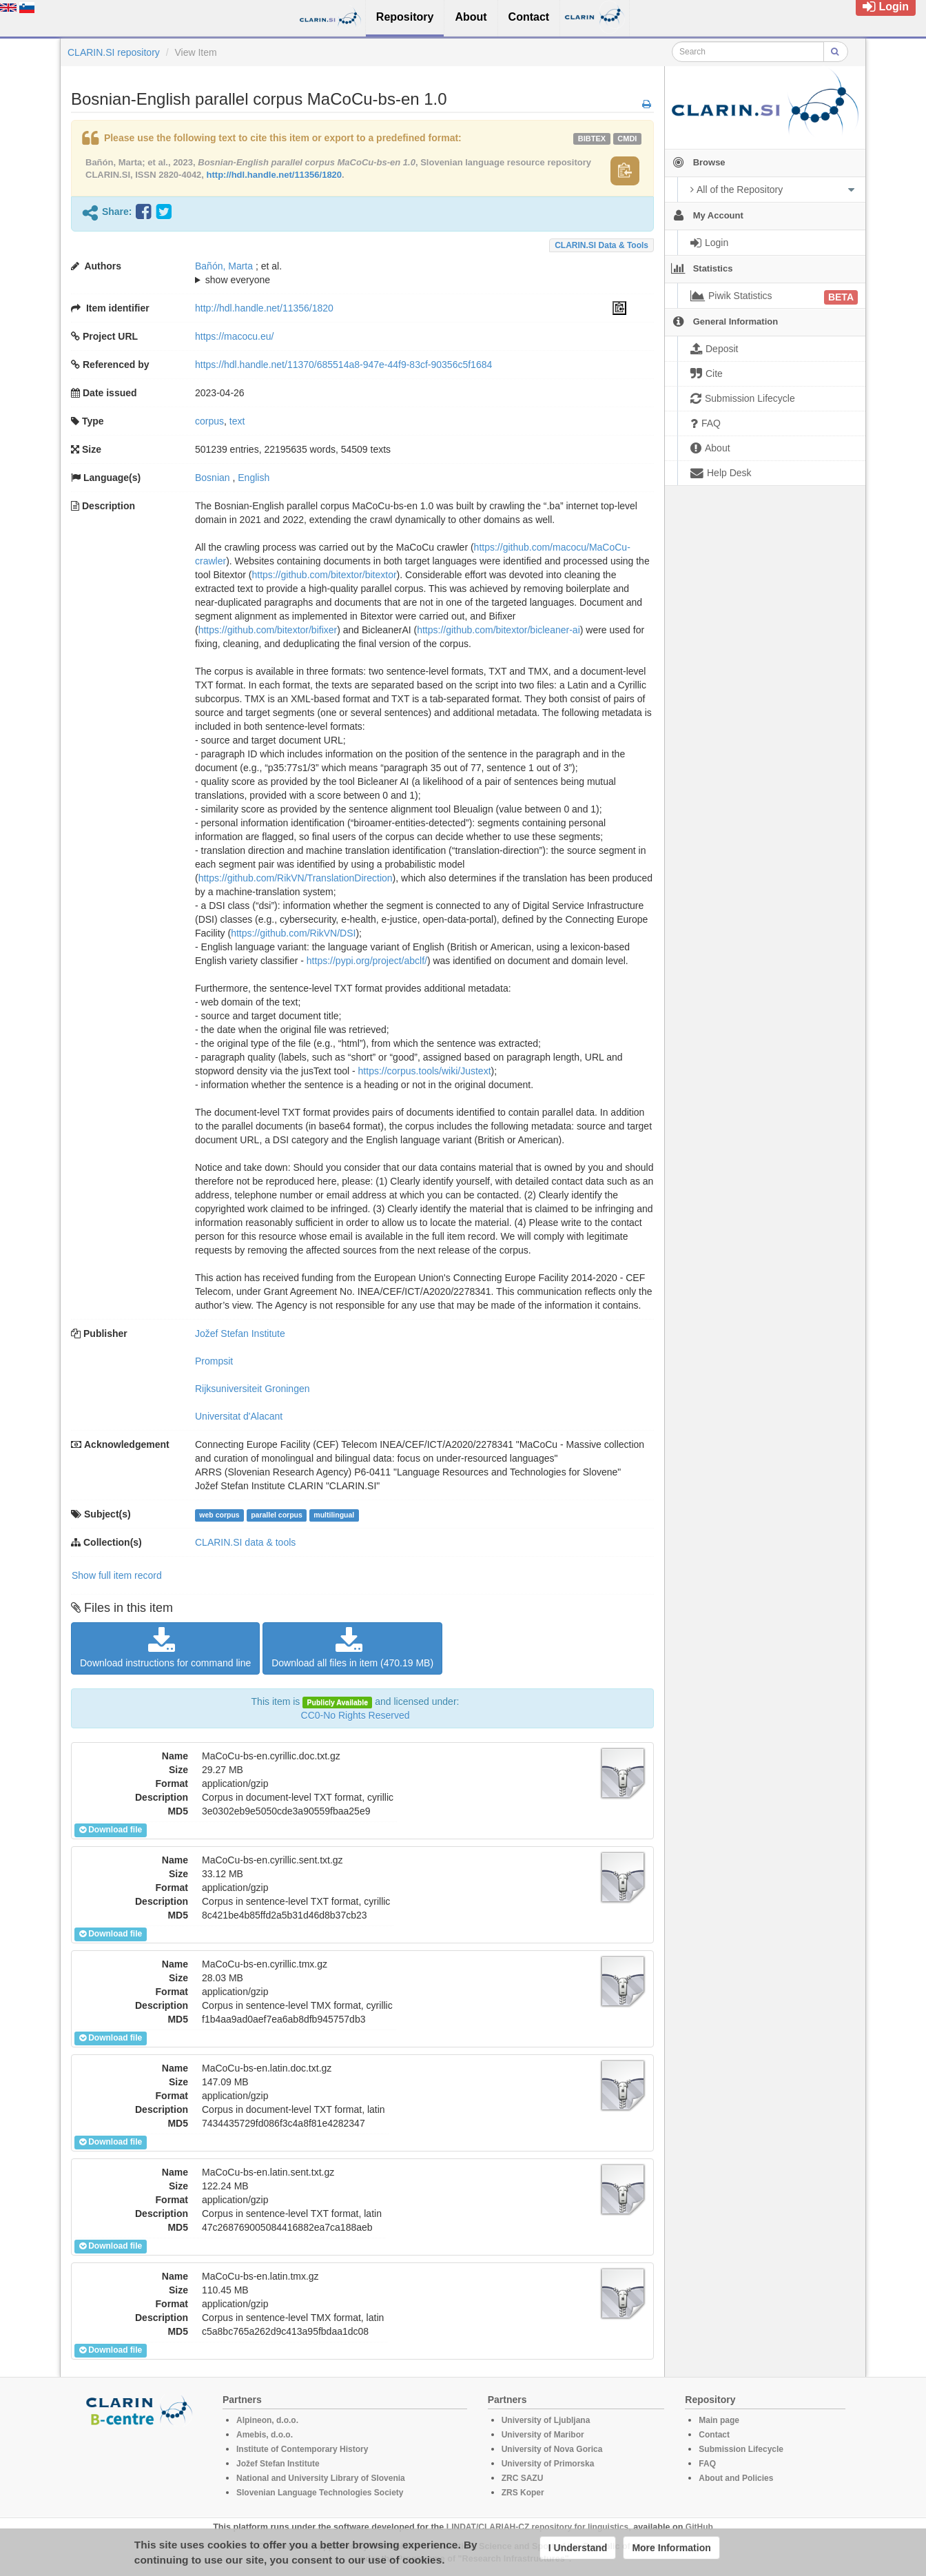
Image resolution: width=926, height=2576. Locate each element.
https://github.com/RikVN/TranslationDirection (295, 877)
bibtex (592, 138)
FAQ (707, 2463)
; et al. (410, 273)
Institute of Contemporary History (302, 2449)
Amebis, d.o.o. (264, 2435)
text (237, 421)
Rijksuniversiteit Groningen (252, 1388)
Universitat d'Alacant (238, 1416)
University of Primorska (548, 2463)
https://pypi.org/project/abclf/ (367, 960)
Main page (719, 2420)
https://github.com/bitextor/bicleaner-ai (498, 629)
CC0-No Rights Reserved (355, 1715)
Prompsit (214, 1361)
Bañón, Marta (224, 266)
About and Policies (736, 2478)
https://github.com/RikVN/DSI (293, 933)
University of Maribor (543, 2435)
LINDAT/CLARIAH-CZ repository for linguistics (537, 2527)
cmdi (627, 138)
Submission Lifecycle (741, 2449)
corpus (209, 421)
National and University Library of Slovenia (320, 2478)
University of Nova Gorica (552, 2449)
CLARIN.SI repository (114, 52)
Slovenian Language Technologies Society (320, 2492)
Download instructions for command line (165, 1647)
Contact (714, 2435)
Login (886, 6)
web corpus (219, 1515)
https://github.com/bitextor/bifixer (268, 629)
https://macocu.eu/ (234, 336)
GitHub (699, 2527)
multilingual (333, 1515)
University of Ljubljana (546, 2420)
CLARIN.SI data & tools (601, 245)
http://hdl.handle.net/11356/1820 (274, 175)
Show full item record (117, 1575)
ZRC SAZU (523, 2478)
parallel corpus (276, 1515)
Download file (110, 1829)
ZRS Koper (523, 2492)
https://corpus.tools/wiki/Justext (424, 1070)
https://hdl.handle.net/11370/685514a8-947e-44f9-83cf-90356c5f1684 (343, 364)
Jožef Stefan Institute (240, 1333)
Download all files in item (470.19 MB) (352, 1647)
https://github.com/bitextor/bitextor (323, 574)
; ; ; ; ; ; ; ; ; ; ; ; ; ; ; (410, 273)
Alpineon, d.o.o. (267, 2420)
